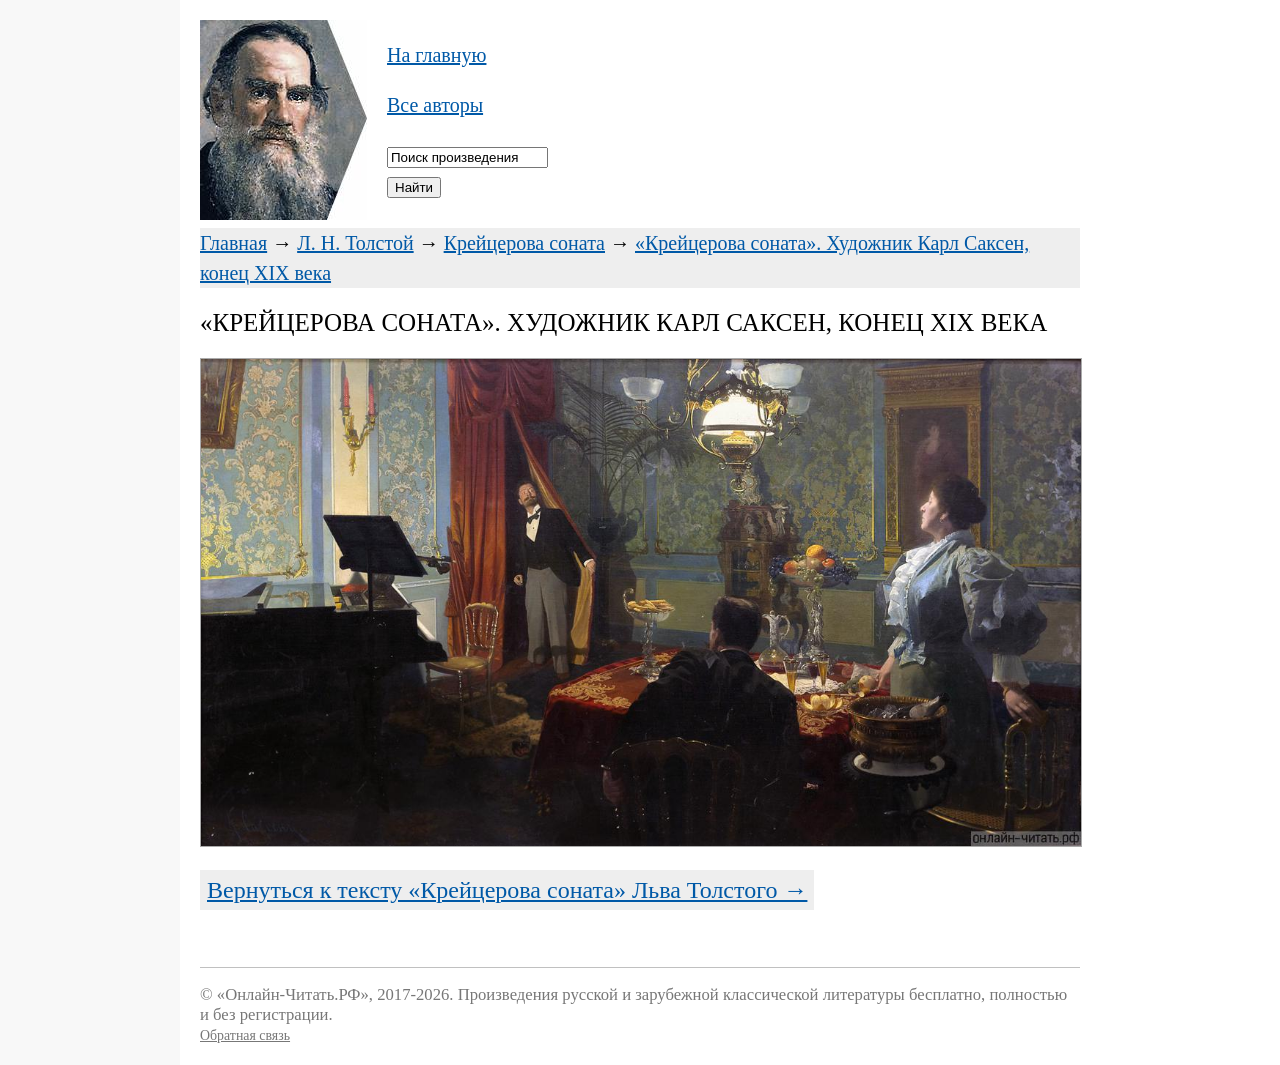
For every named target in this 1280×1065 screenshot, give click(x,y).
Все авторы (435, 105)
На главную (436, 55)
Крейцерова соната (524, 243)
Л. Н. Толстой (355, 243)
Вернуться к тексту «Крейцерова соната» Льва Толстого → (507, 890)
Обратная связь (245, 1035)
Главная (233, 243)
